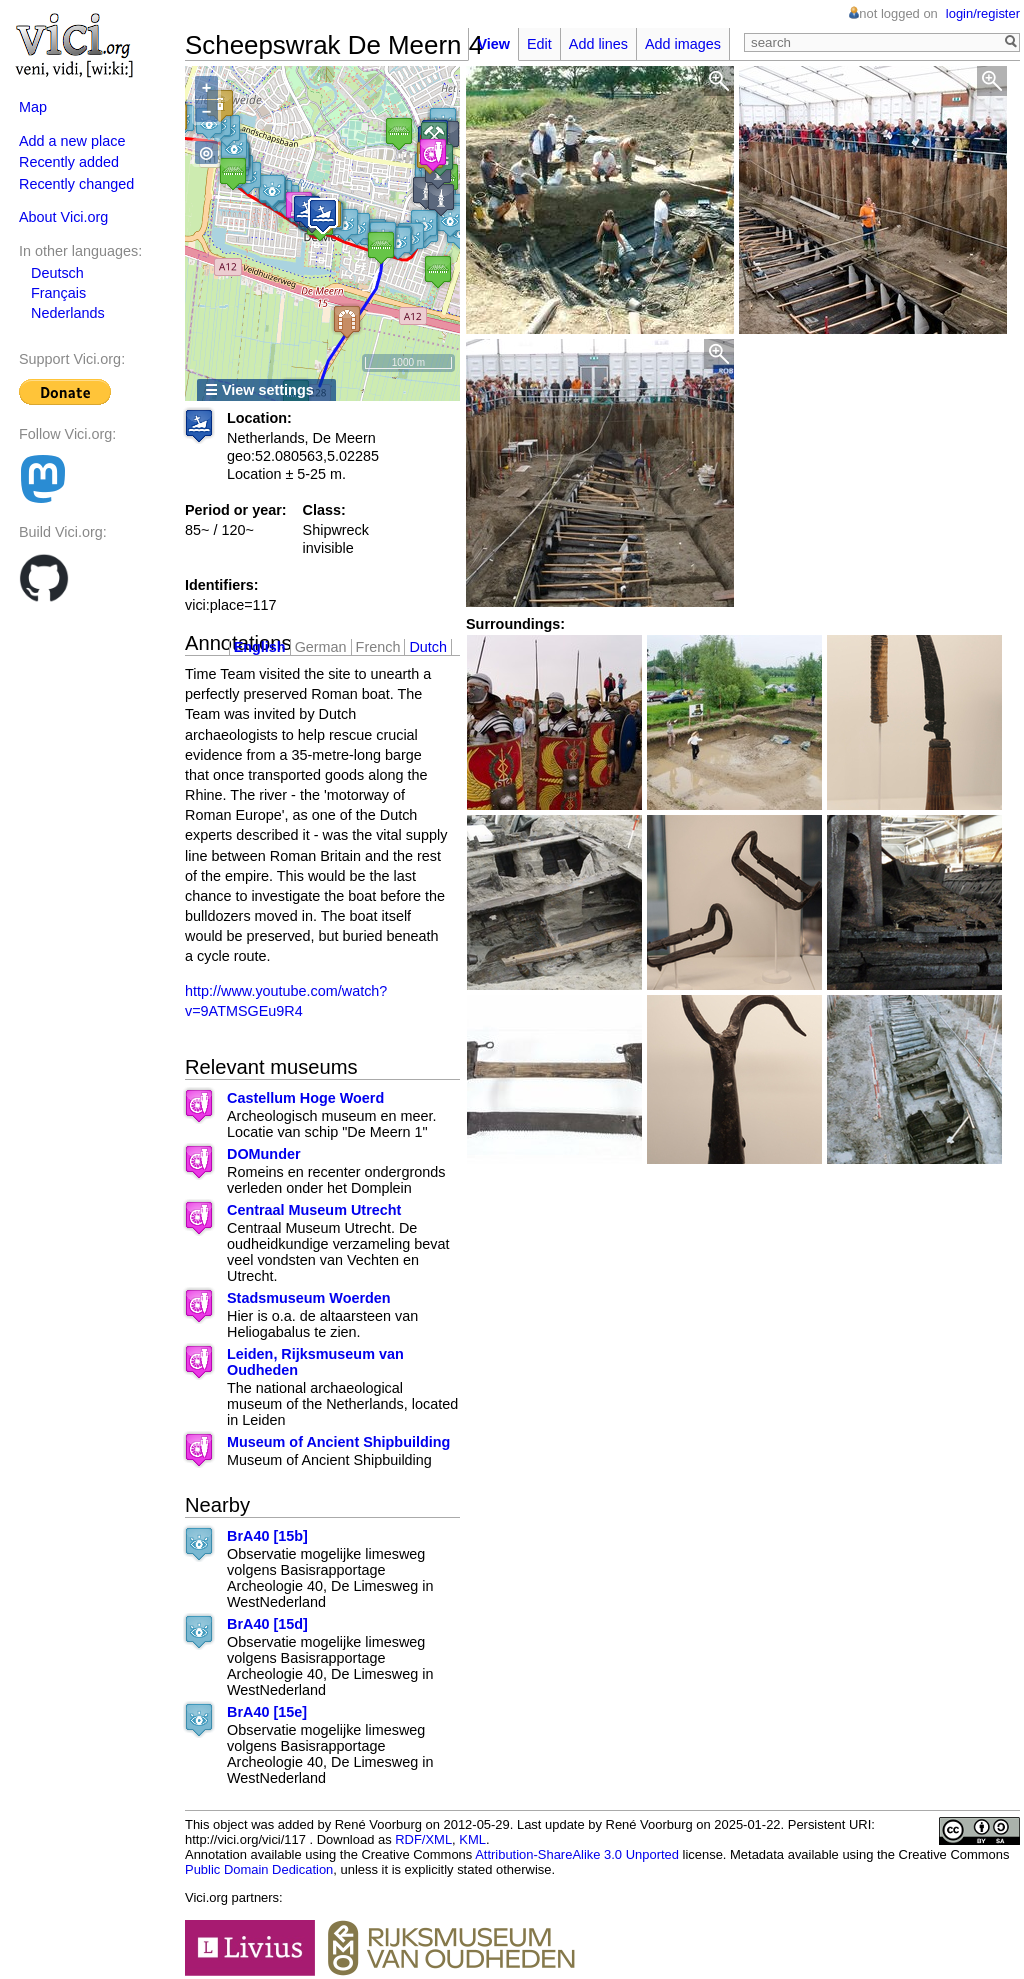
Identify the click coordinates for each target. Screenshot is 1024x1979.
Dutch (428, 647)
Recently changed (76, 184)
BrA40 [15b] (267, 1536)
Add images (683, 44)
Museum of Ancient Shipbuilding (338, 1442)
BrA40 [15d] (267, 1624)
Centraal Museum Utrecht (314, 1210)
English (260, 647)
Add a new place (72, 141)
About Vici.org (63, 217)
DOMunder (264, 1154)
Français (58, 293)
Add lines (598, 44)
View (493, 44)
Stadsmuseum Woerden (309, 1298)
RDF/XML (423, 1839)
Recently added (69, 162)
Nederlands (68, 313)
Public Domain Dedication (259, 1869)
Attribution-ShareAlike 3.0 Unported (577, 1854)
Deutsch (57, 273)
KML (472, 1839)
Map (33, 107)
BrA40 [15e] (267, 1712)
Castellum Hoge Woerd (305, 1098)
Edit (539, 44)
